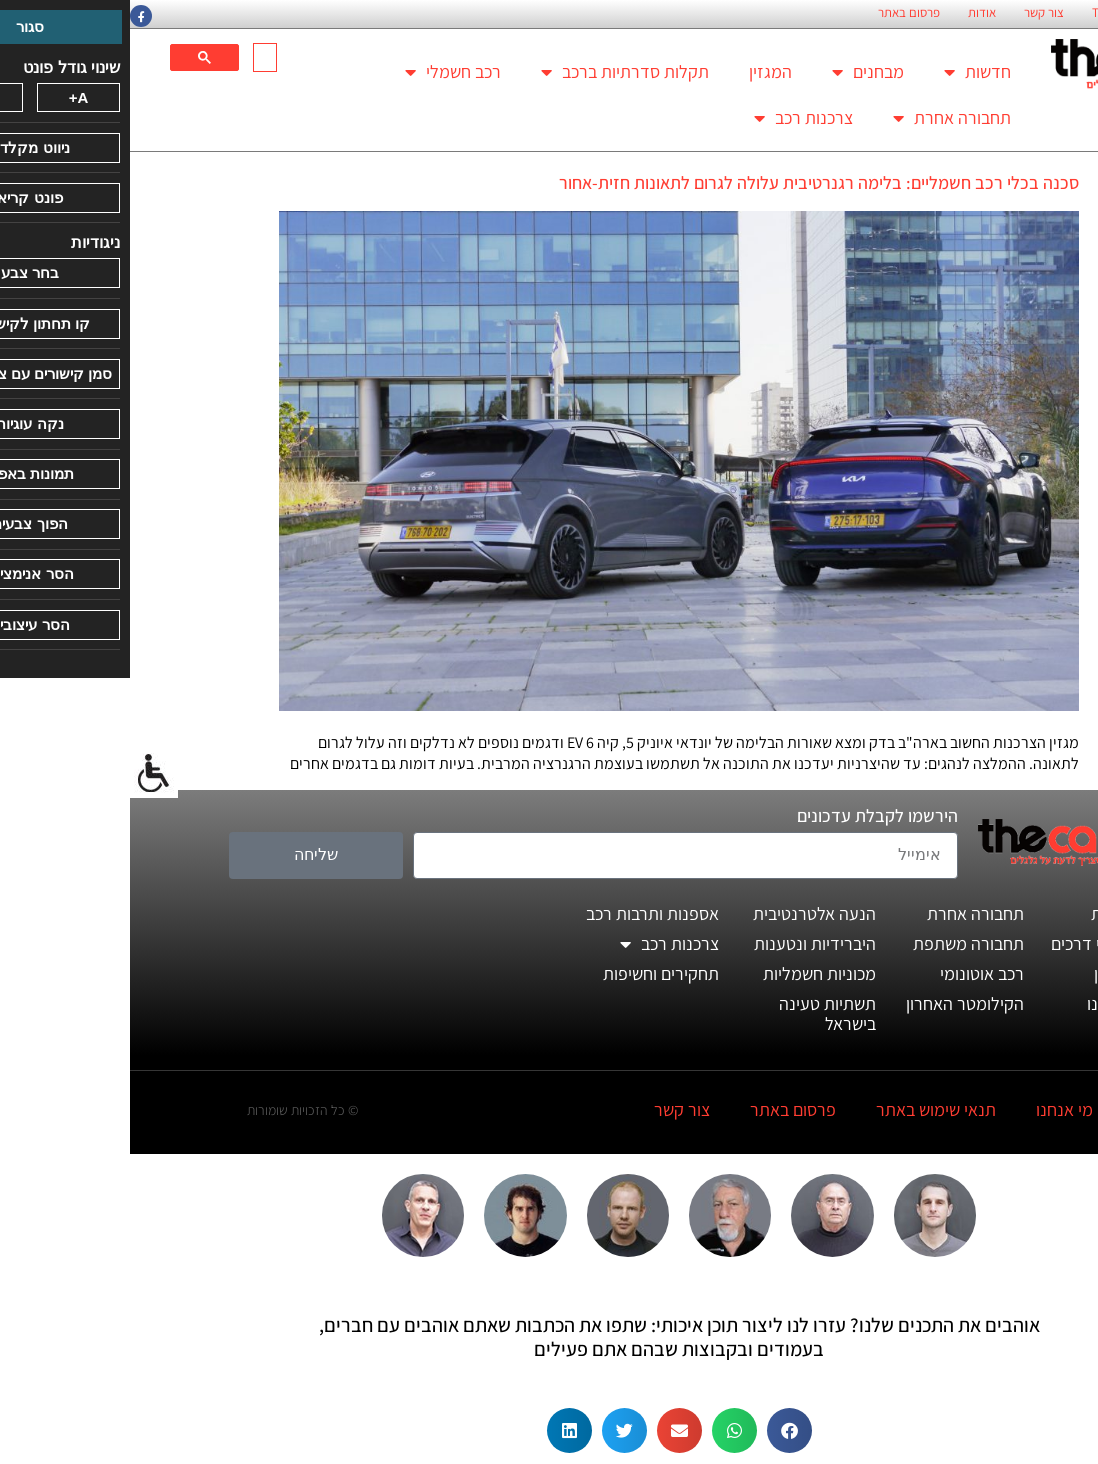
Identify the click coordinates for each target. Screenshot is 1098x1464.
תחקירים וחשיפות (531, 973)
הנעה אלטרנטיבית (684, 913)
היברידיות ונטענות (685, 943)
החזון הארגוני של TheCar (1023, 13)
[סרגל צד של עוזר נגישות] (24, 774)
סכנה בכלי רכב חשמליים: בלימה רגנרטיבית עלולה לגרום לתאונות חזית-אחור (689, 182)
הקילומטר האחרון (835, 1003)
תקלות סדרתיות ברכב (495, 72)
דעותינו (982, 1003)
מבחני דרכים (964, 943)
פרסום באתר (779, 13)
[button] (659, 1430)
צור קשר (914, 13)
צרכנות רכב (673, 118)
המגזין (640, 71)
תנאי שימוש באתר (806, 1109)
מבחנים (738, 72)
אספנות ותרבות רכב (522, 913)
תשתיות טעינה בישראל (697, 1013)
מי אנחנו (934, 1109)
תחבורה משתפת (838, 943)
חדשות (847, 72)
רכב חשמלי (323, 72)
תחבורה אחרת (822, 118)
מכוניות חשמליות (689, 973)
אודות (852, 13)
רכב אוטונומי (852, 973)
